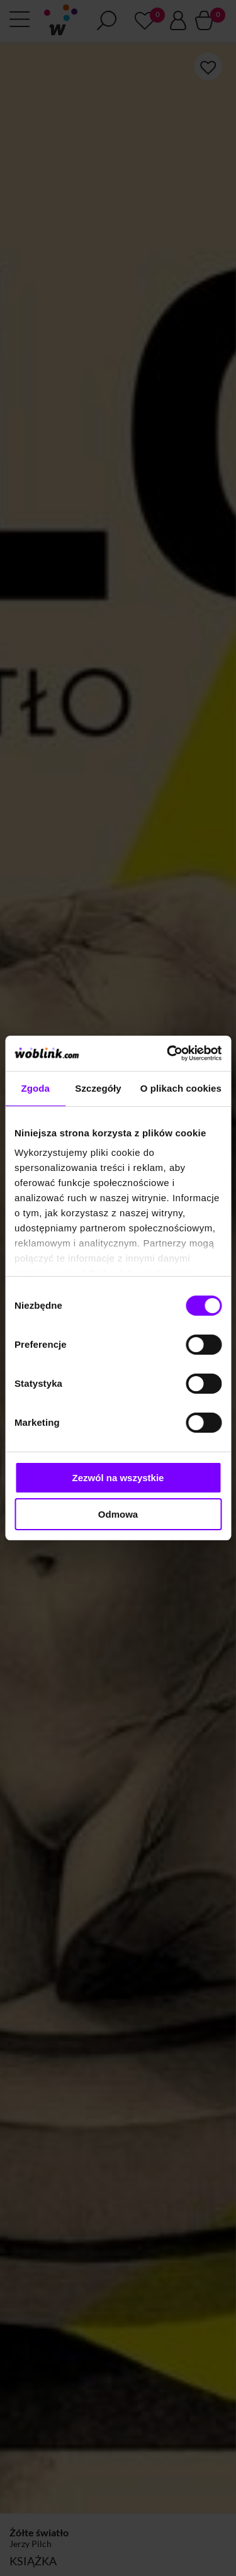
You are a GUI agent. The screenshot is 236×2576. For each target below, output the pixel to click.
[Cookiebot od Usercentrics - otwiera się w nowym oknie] (168, 1053)
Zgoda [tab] (35, 1088)
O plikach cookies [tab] (181, 1088)
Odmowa (118, 1514)
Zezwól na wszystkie (118, 1477)
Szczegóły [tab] (98, 1088)
